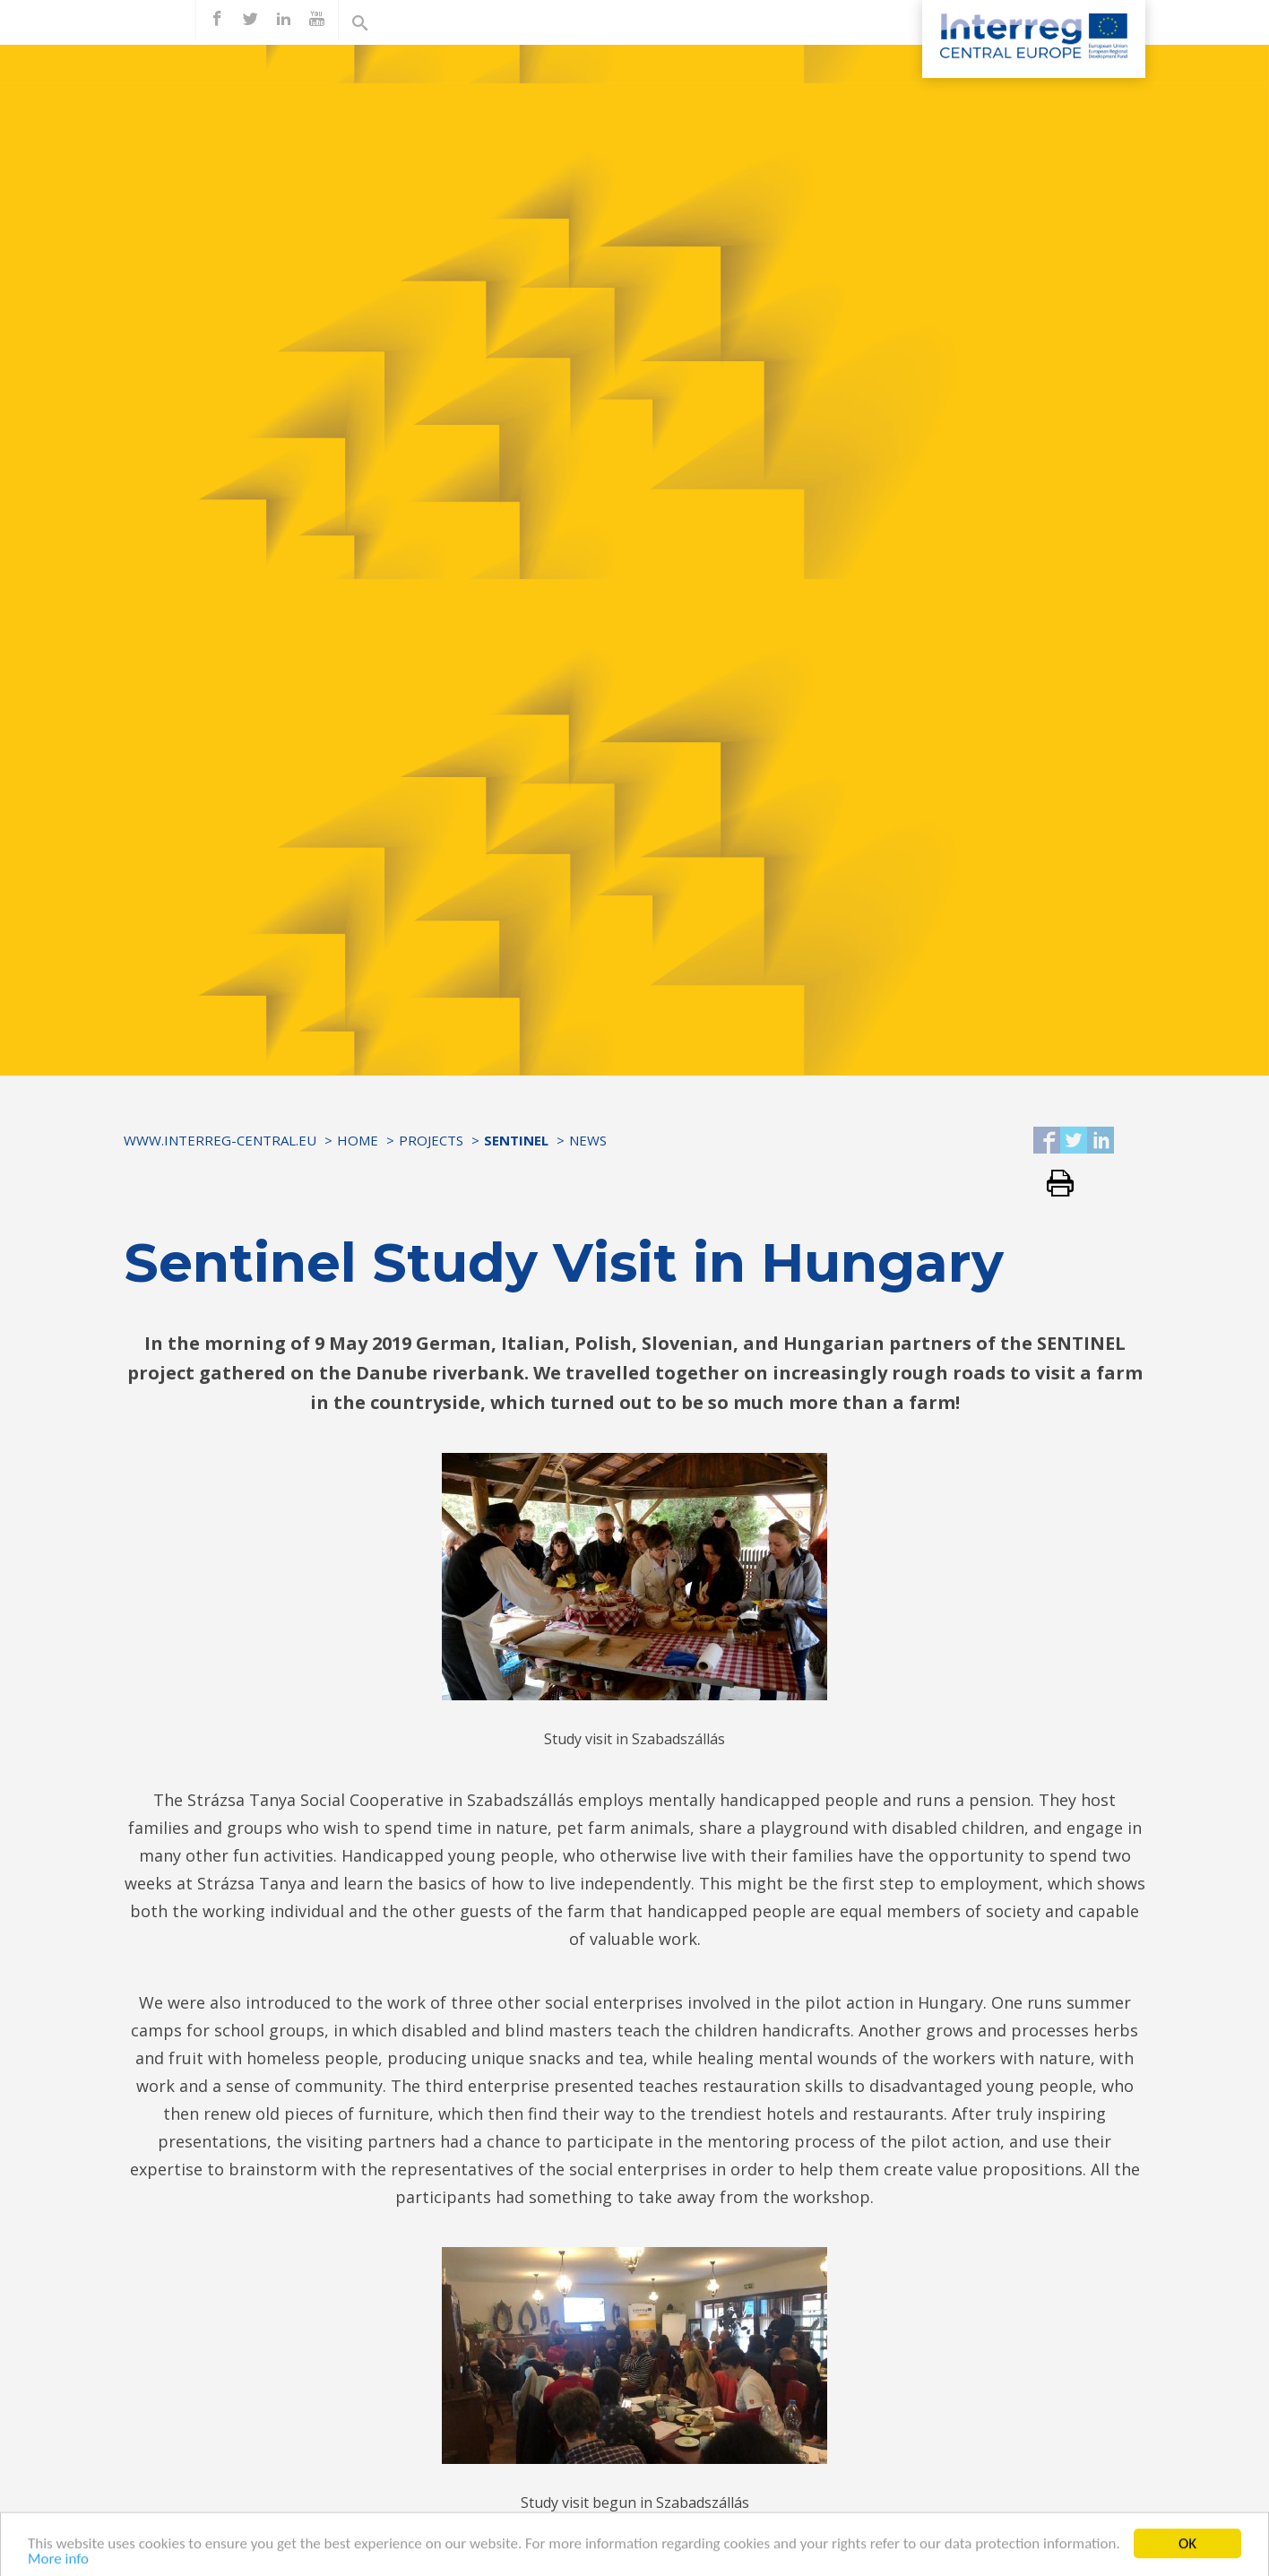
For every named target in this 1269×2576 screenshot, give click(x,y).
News (588, 1140)
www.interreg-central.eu (220, 1140)
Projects (431, 1140)
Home (357, 1140)
